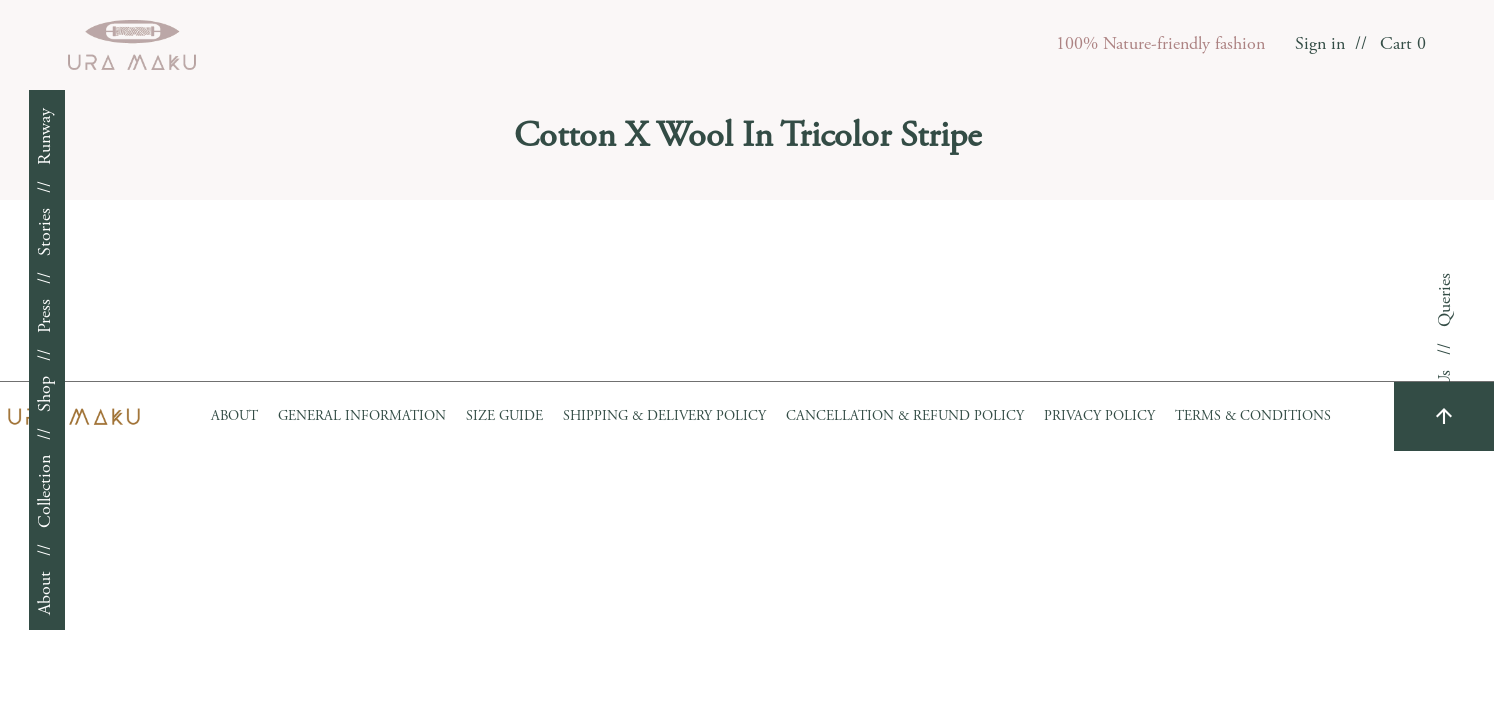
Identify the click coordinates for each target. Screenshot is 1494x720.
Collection (46, 491)
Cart (1403, 45)
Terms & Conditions (1253, 417)
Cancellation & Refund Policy (905, 417)
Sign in (1320, 45)
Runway (46, 136)
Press (46, 316)
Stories (46, 232)
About (46, 593)
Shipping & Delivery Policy (664, 417)
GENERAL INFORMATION (362, 417)
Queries (1446, 300)
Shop (46, 394)
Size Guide (504, 417)
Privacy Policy (1099, 417)
